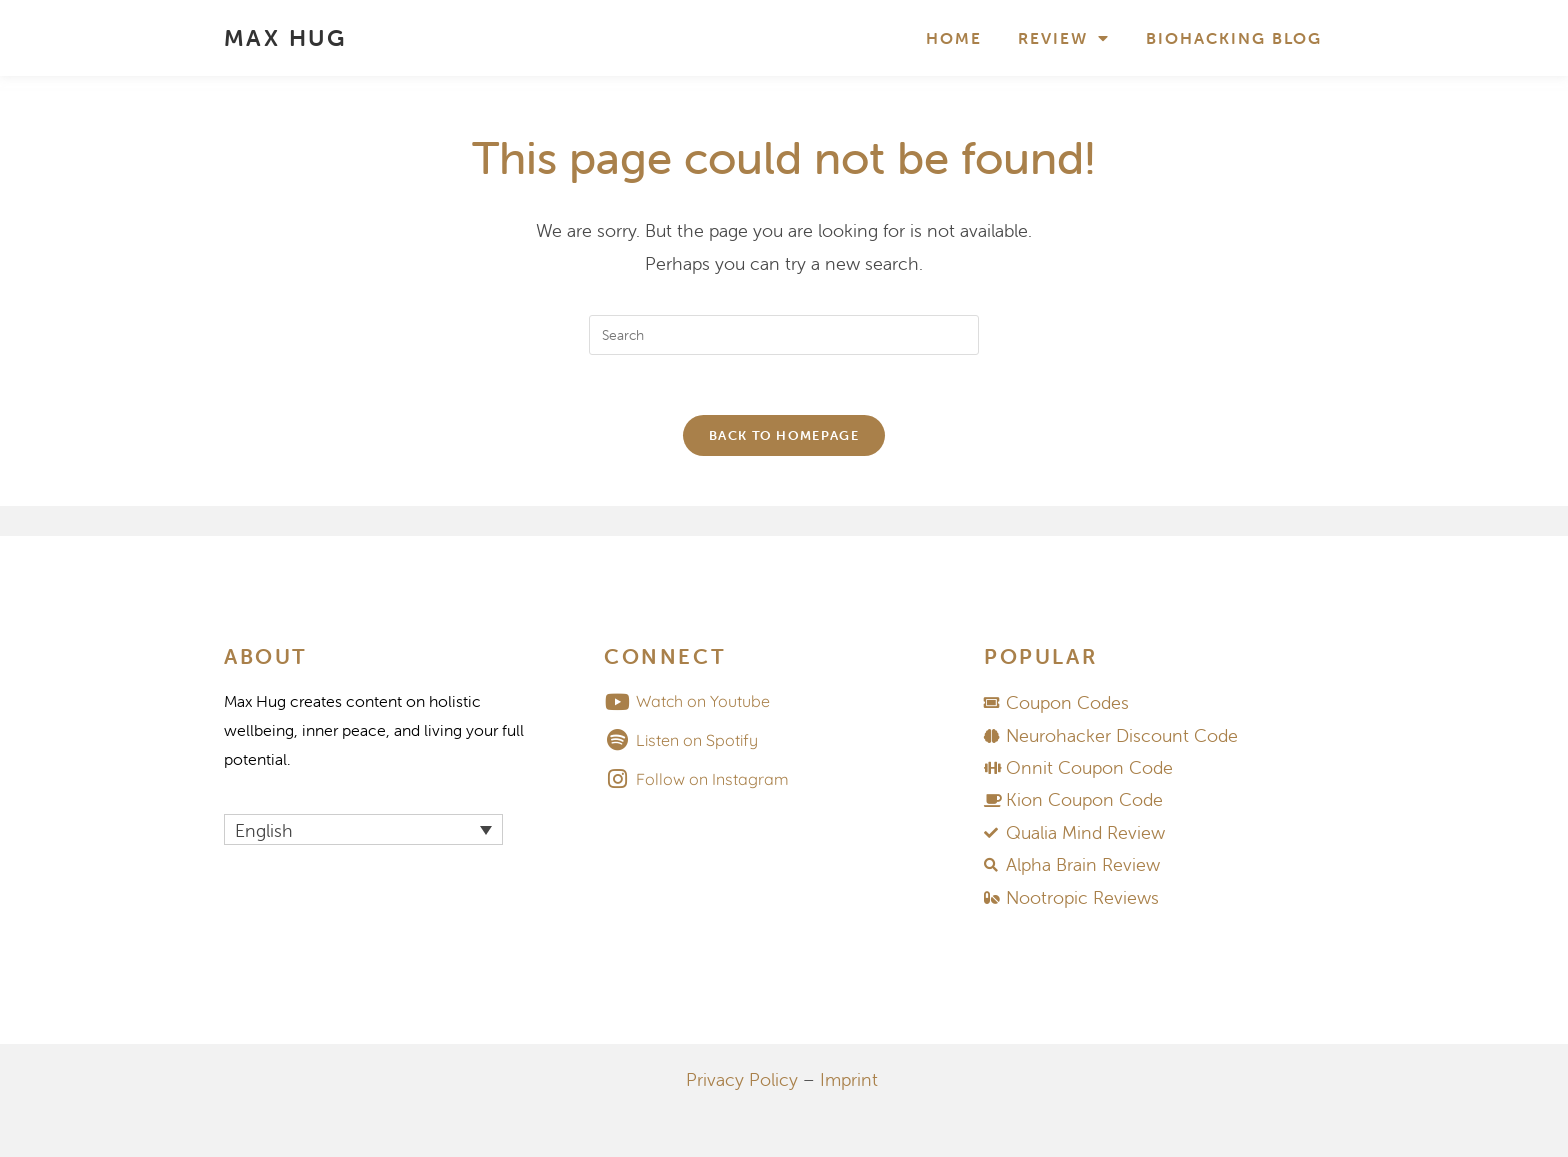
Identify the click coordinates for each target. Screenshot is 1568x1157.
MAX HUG (285, 38)
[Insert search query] (784, 335)
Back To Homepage (784, 435)
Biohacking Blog (1234, 38)
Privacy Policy (742, 1079)
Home (954, 38)
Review (1064, 38)
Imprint (849, 1079)
